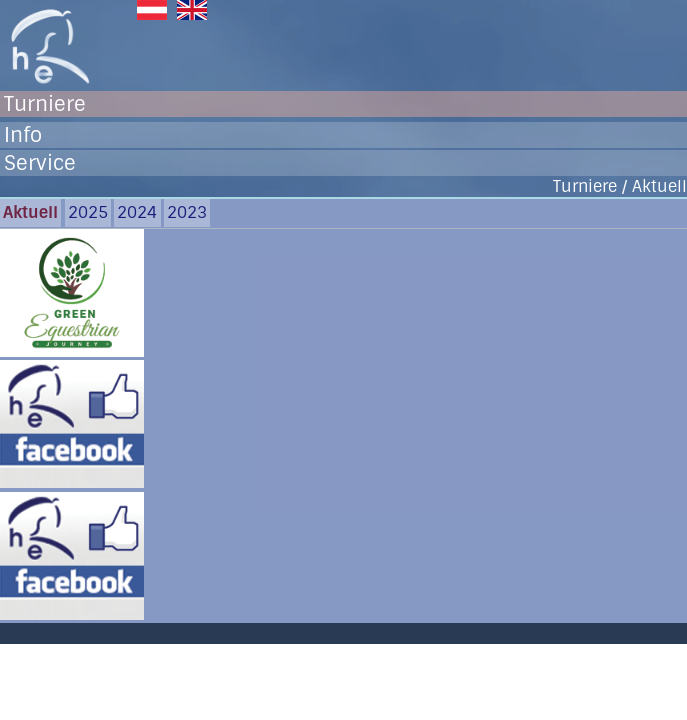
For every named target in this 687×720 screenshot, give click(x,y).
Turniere (45, 104)
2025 (88, 212)
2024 (137, 212)
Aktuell (30, 212)
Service (40, 163)
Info (23, 135)
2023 (187, 212)
